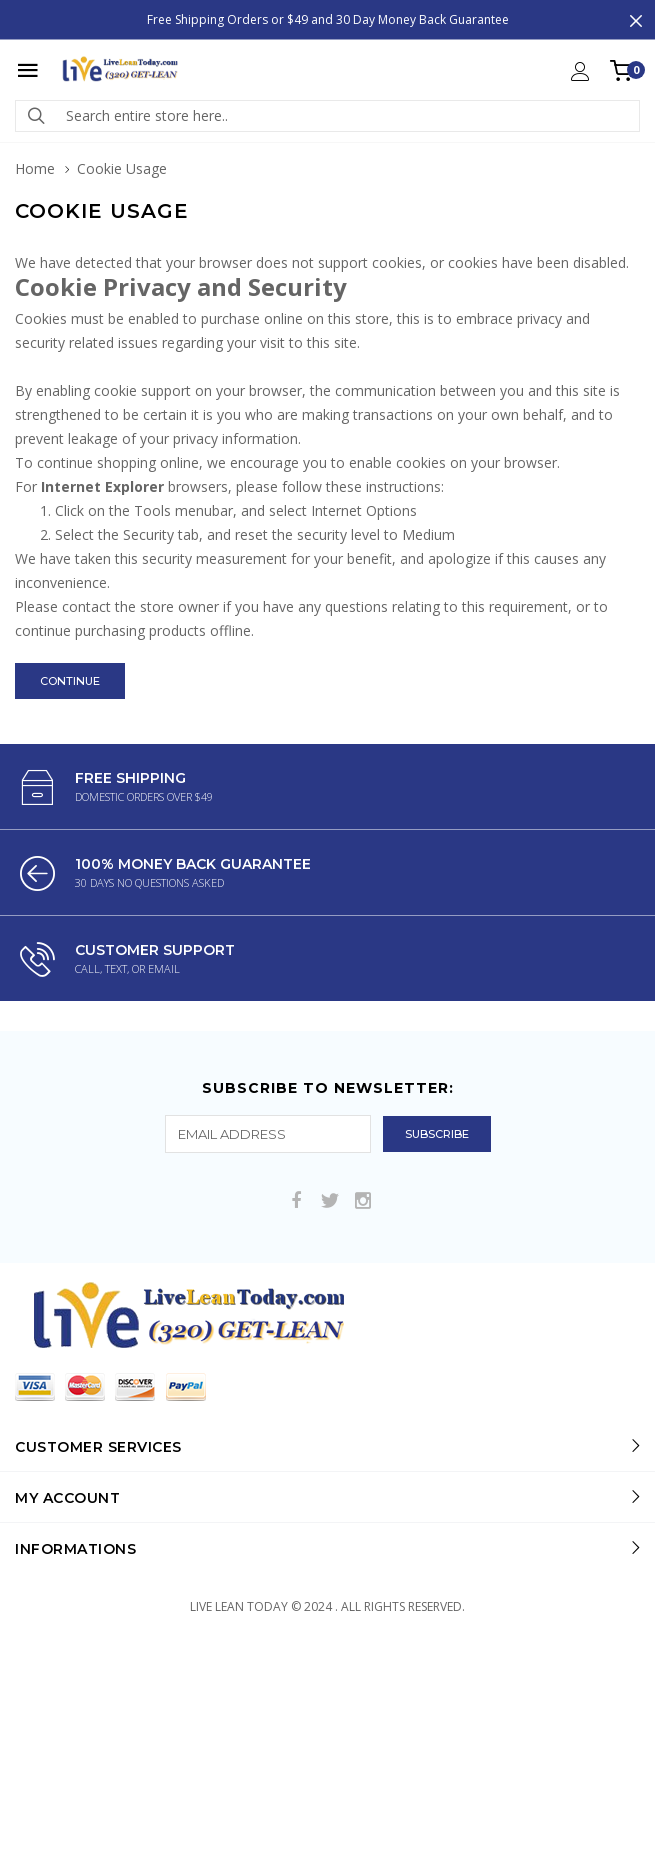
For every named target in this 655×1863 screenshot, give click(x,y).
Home (35, 168)
